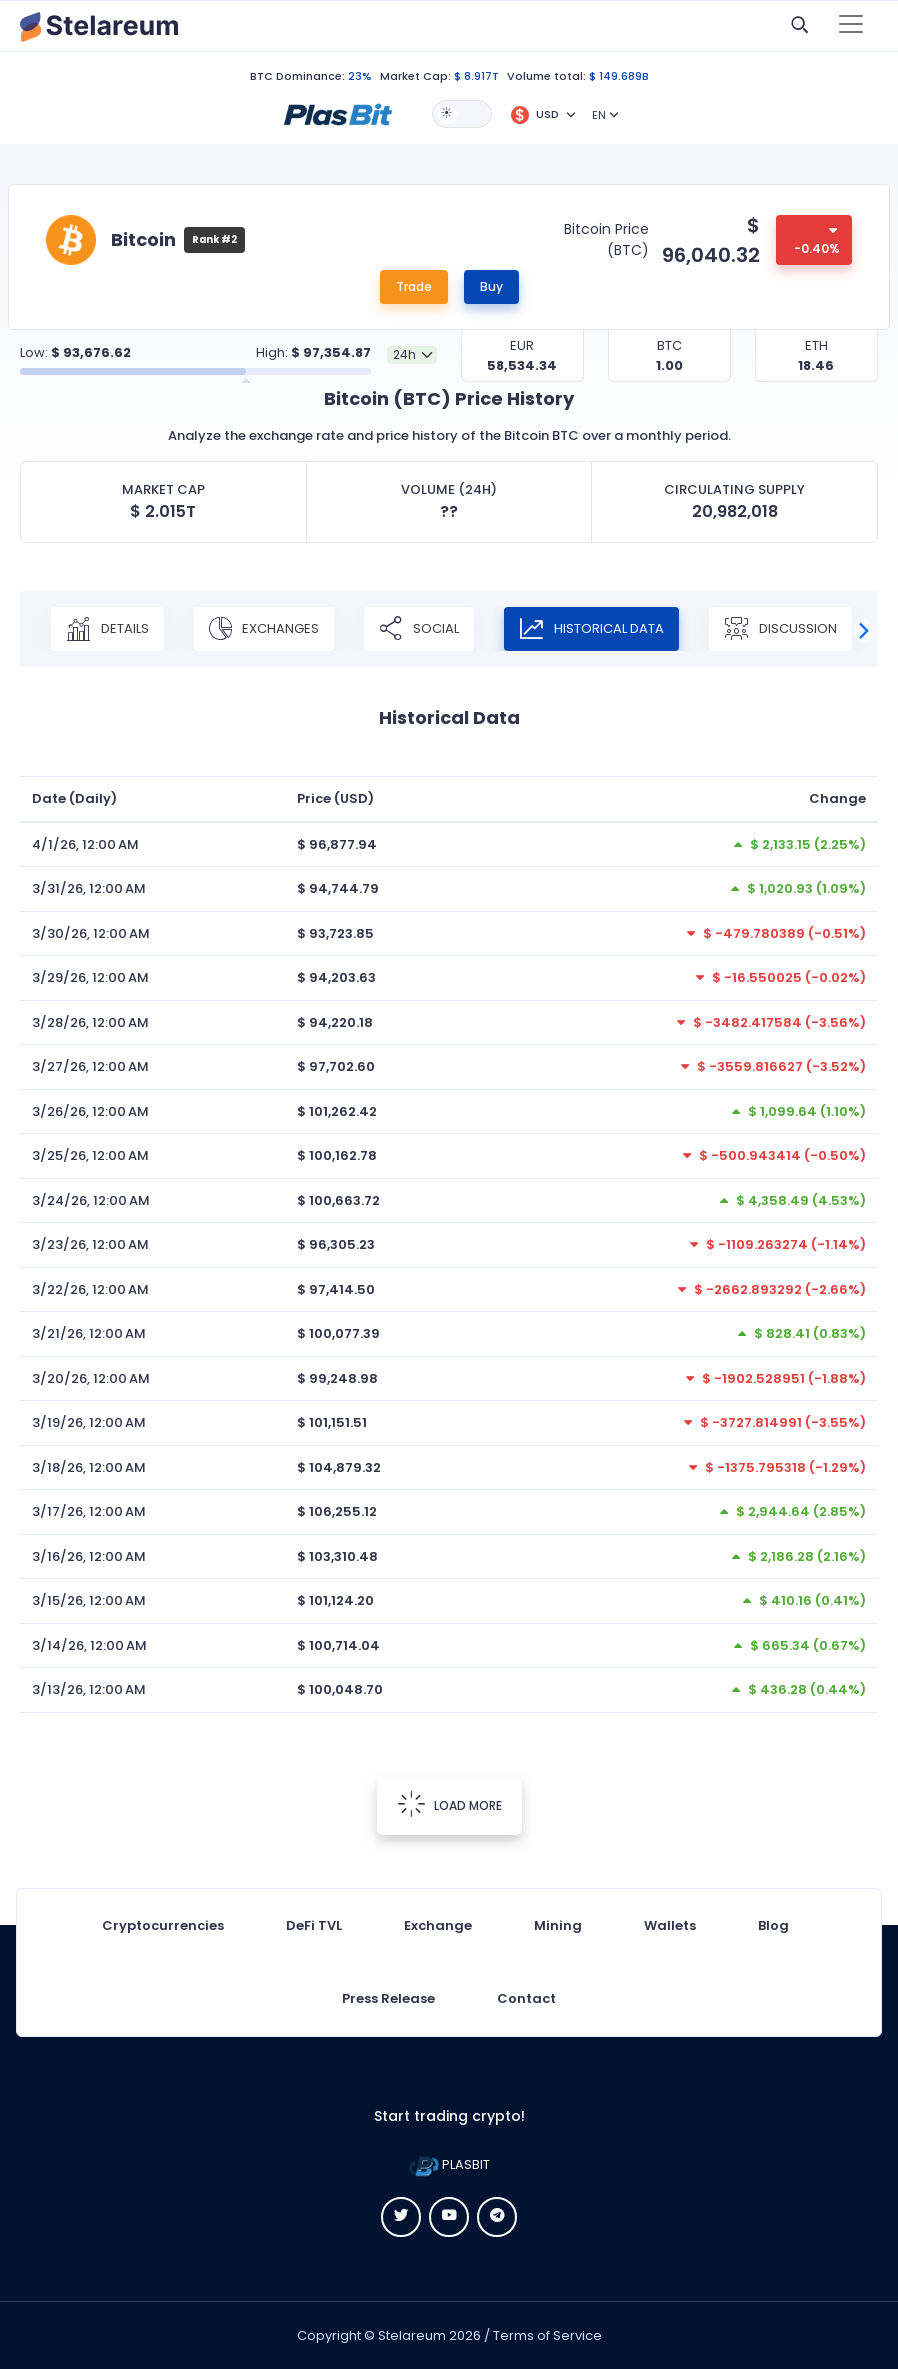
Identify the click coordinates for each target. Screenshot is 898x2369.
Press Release (388, 1998)
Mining (558, 1925)
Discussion (780, 629)
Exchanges (264, 629)
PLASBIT (449, 2164)
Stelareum (412, 2335)
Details (107, 629)
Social (419, 629)
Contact (526, 1998)
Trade (414, 286)
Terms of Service (547, 2335)
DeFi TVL (314, 1925)
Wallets (670, 1925)
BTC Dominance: (297, 76)
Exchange (438, 1925)
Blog (773, 1925)
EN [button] (599, 115)
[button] (338, 113)
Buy (491, 286)
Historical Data (591, 629)
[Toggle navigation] (851, 26)
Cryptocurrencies (163, 1925)
